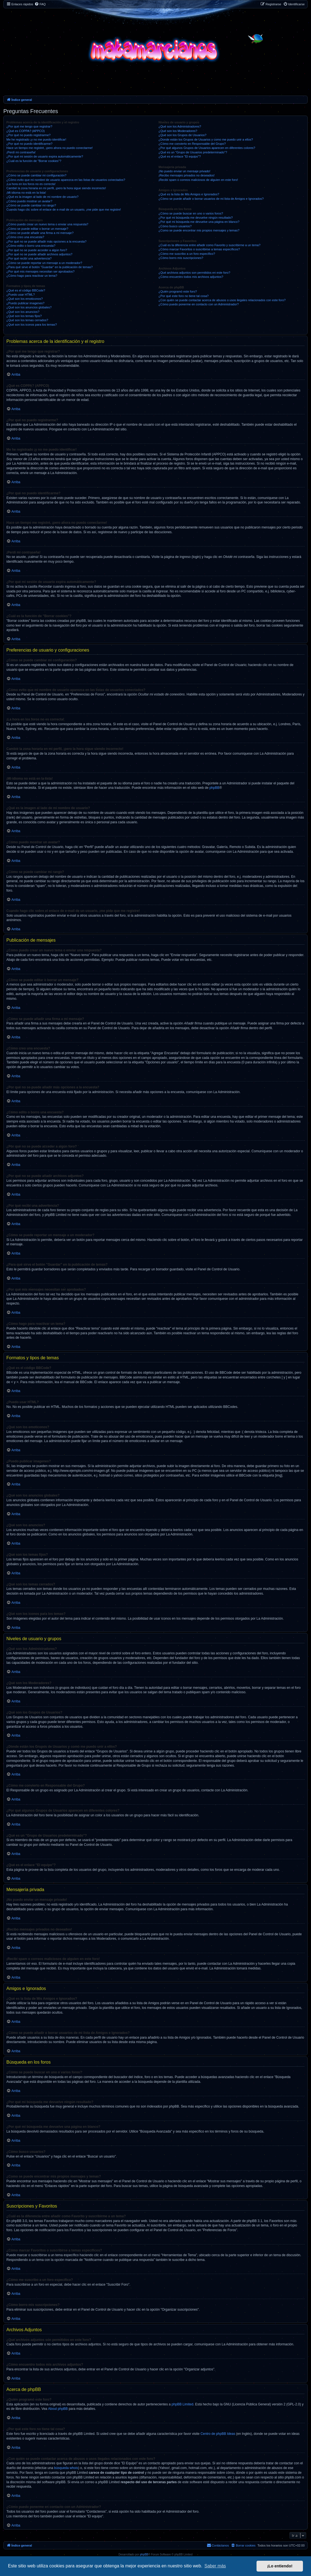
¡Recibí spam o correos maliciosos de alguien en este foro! (198, 179)
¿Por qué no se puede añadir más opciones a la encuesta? (46, 241)
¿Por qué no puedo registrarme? (28, 135)
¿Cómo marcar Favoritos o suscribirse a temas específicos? (199, 249)
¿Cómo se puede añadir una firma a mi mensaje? (40, 233)
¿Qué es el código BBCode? (25, 290)
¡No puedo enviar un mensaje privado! (184, 171)
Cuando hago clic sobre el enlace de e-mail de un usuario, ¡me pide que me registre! (63, 209)
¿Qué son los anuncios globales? (29, 307)
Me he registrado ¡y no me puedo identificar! (36, 139)
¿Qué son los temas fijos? (24, 316)
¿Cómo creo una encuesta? (25, 237)
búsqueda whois (66, 2468)
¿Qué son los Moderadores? (177, 131)
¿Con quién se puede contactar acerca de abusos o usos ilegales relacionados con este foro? (221, 300)
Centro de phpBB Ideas (217, 2434)
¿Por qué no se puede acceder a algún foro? (36, 250)
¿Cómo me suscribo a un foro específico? (186, 253)
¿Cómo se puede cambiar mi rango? (31, 205)
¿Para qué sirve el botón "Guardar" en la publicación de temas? (49, 267)
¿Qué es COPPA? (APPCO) (25, 131)
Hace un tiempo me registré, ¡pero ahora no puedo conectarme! (49, 147)
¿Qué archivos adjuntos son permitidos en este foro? (194, 272)
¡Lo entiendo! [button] (279, 2566)
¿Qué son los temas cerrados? (27, 320)
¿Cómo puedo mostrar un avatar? (29, 201)
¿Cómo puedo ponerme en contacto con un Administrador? (198, 304)
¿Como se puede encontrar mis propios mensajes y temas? (198, 230)
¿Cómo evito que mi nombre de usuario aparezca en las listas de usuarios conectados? (65, 179)
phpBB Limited (182, 2404)
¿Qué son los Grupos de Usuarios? (182, 135)
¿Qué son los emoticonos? (24, 298)
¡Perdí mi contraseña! (21, 152)
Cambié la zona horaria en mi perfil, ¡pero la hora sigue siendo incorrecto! (56, 188)
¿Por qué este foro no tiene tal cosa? (183, 296)
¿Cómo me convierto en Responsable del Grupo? (192, 143)
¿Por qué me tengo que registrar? (29, 126)
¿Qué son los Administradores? (179, 126)
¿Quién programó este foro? (177, 291)
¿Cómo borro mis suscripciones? (180, 258)
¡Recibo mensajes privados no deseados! (186, 175)
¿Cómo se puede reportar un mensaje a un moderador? (44, 263)
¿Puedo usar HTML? (20, 294)
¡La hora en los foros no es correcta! (31, 184)
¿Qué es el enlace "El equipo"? (179, 156)
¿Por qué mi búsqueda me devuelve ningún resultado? (195, 217)
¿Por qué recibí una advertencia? (29, 258)
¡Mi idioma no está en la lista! (26, 192)
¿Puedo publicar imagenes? (25, 303)
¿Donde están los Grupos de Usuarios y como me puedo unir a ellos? (205, 139)
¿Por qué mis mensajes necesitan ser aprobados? (40, 271)
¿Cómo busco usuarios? (174, 226)
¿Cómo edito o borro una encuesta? (30, 245)
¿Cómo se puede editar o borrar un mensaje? (37, 228)
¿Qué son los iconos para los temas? (31, 324)
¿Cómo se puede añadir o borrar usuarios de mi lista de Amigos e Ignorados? (211, 198)
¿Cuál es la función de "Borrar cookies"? (33, 161)
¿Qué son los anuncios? (22, 311)
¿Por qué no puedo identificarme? (29, 143)
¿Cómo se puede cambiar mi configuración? (36, 175)
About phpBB (58, 2409)
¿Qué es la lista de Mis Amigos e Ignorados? (188, 194)
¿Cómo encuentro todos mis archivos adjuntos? (190, 276)
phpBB (214, 788)
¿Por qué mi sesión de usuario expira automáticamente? (44, 156)
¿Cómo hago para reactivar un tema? (31, 275)
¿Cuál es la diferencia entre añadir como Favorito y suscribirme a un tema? (209, 245)
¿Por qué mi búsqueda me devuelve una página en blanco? (198, 221)
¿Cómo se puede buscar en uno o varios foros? (190, 213)
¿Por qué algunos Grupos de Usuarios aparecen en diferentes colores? (206, 147)
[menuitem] (40, 4)
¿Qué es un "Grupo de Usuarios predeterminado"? (192, 152)
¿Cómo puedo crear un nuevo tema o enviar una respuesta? (47, 224)
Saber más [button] (215, 2565)
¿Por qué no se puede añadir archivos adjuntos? (39, 254)
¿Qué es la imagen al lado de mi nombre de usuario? (42, 196)
